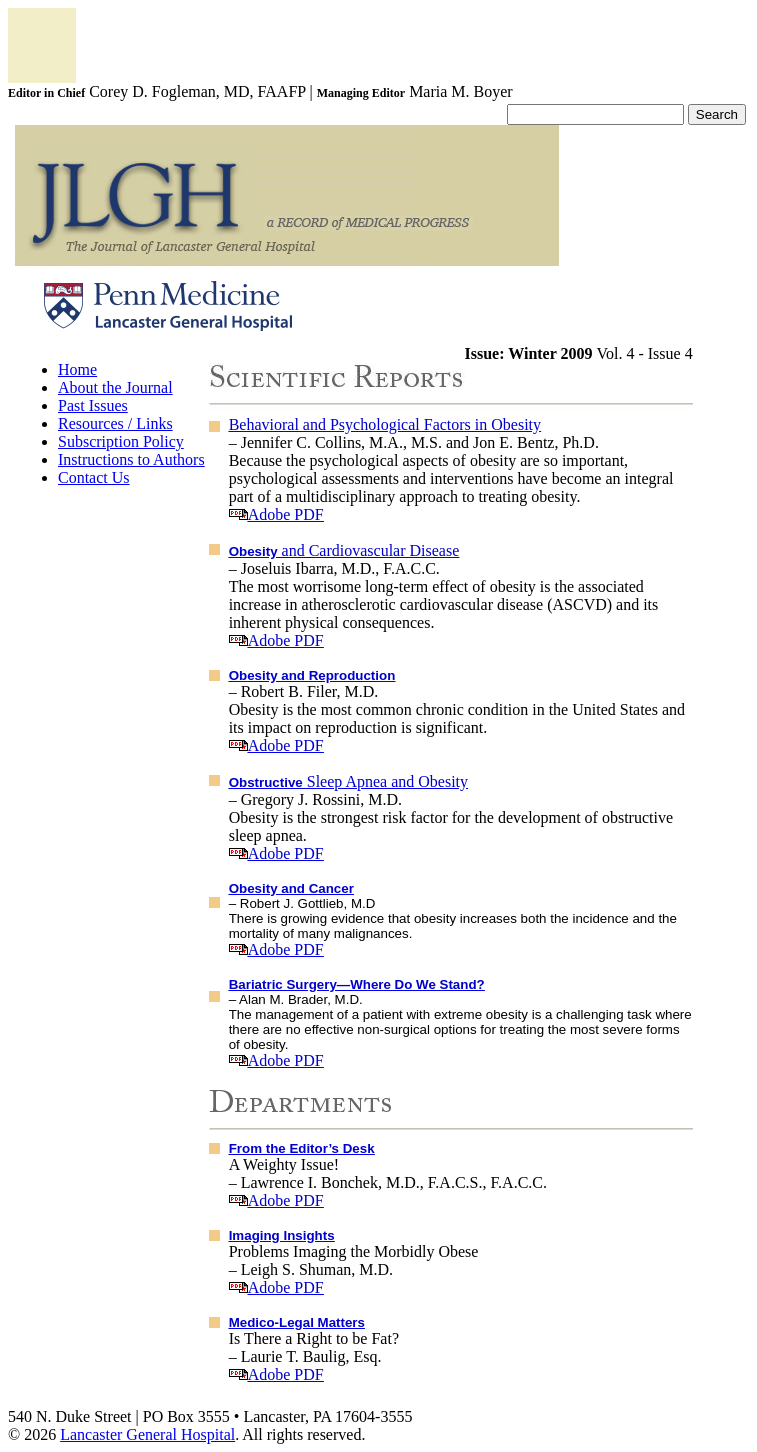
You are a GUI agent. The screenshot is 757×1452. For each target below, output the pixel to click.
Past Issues (93, 405)
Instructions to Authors (131, 459)
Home (77, 369)
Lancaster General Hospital (147, 1434)
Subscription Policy (121, 441)
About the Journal (115, 387)
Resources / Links (115, 423)
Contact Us (94, 477)
